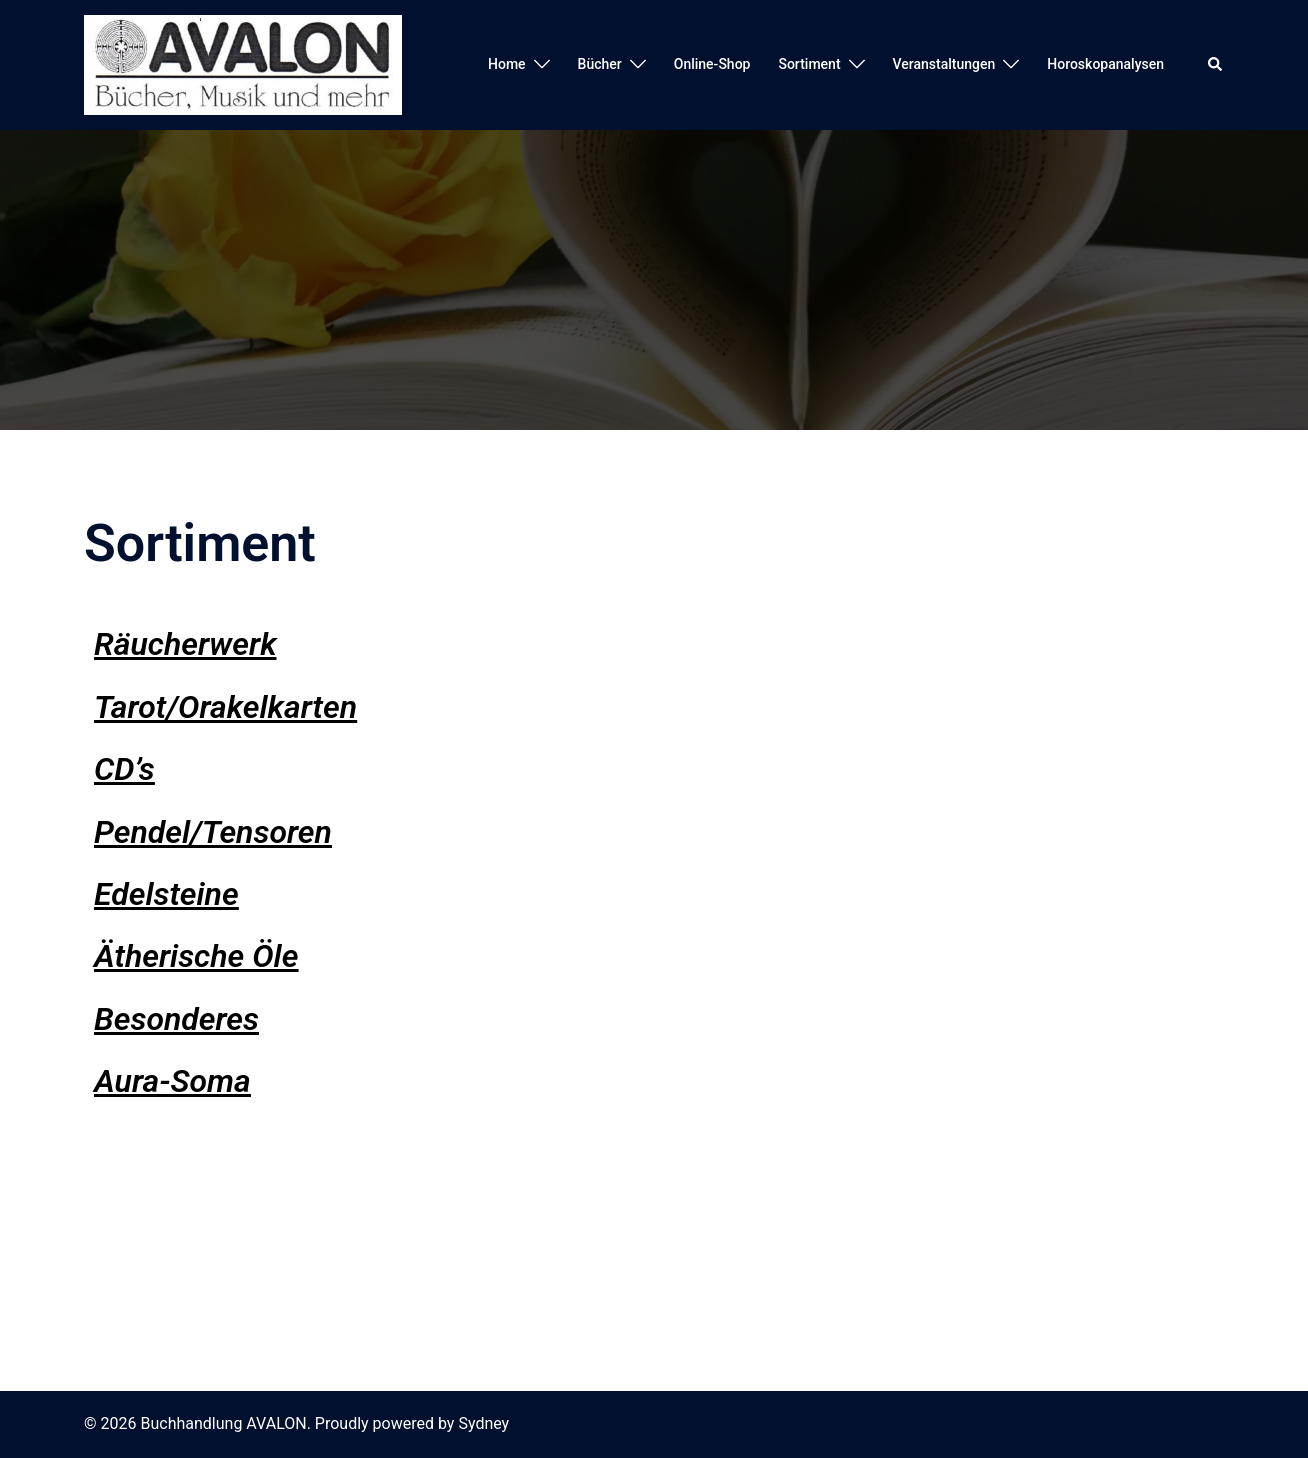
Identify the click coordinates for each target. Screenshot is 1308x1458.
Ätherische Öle (196, 956)
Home (507, 64)
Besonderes (176, 1019)
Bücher (600, 64)
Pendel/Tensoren (213, 832)
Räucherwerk (185, 644)
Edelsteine (166, 894)
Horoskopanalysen (1105, 64)
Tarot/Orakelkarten (225, 707)
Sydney (483, 1423)
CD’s (124, 769)
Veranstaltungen (944, 64)
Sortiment (809, 64)
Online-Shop (712, 64)
